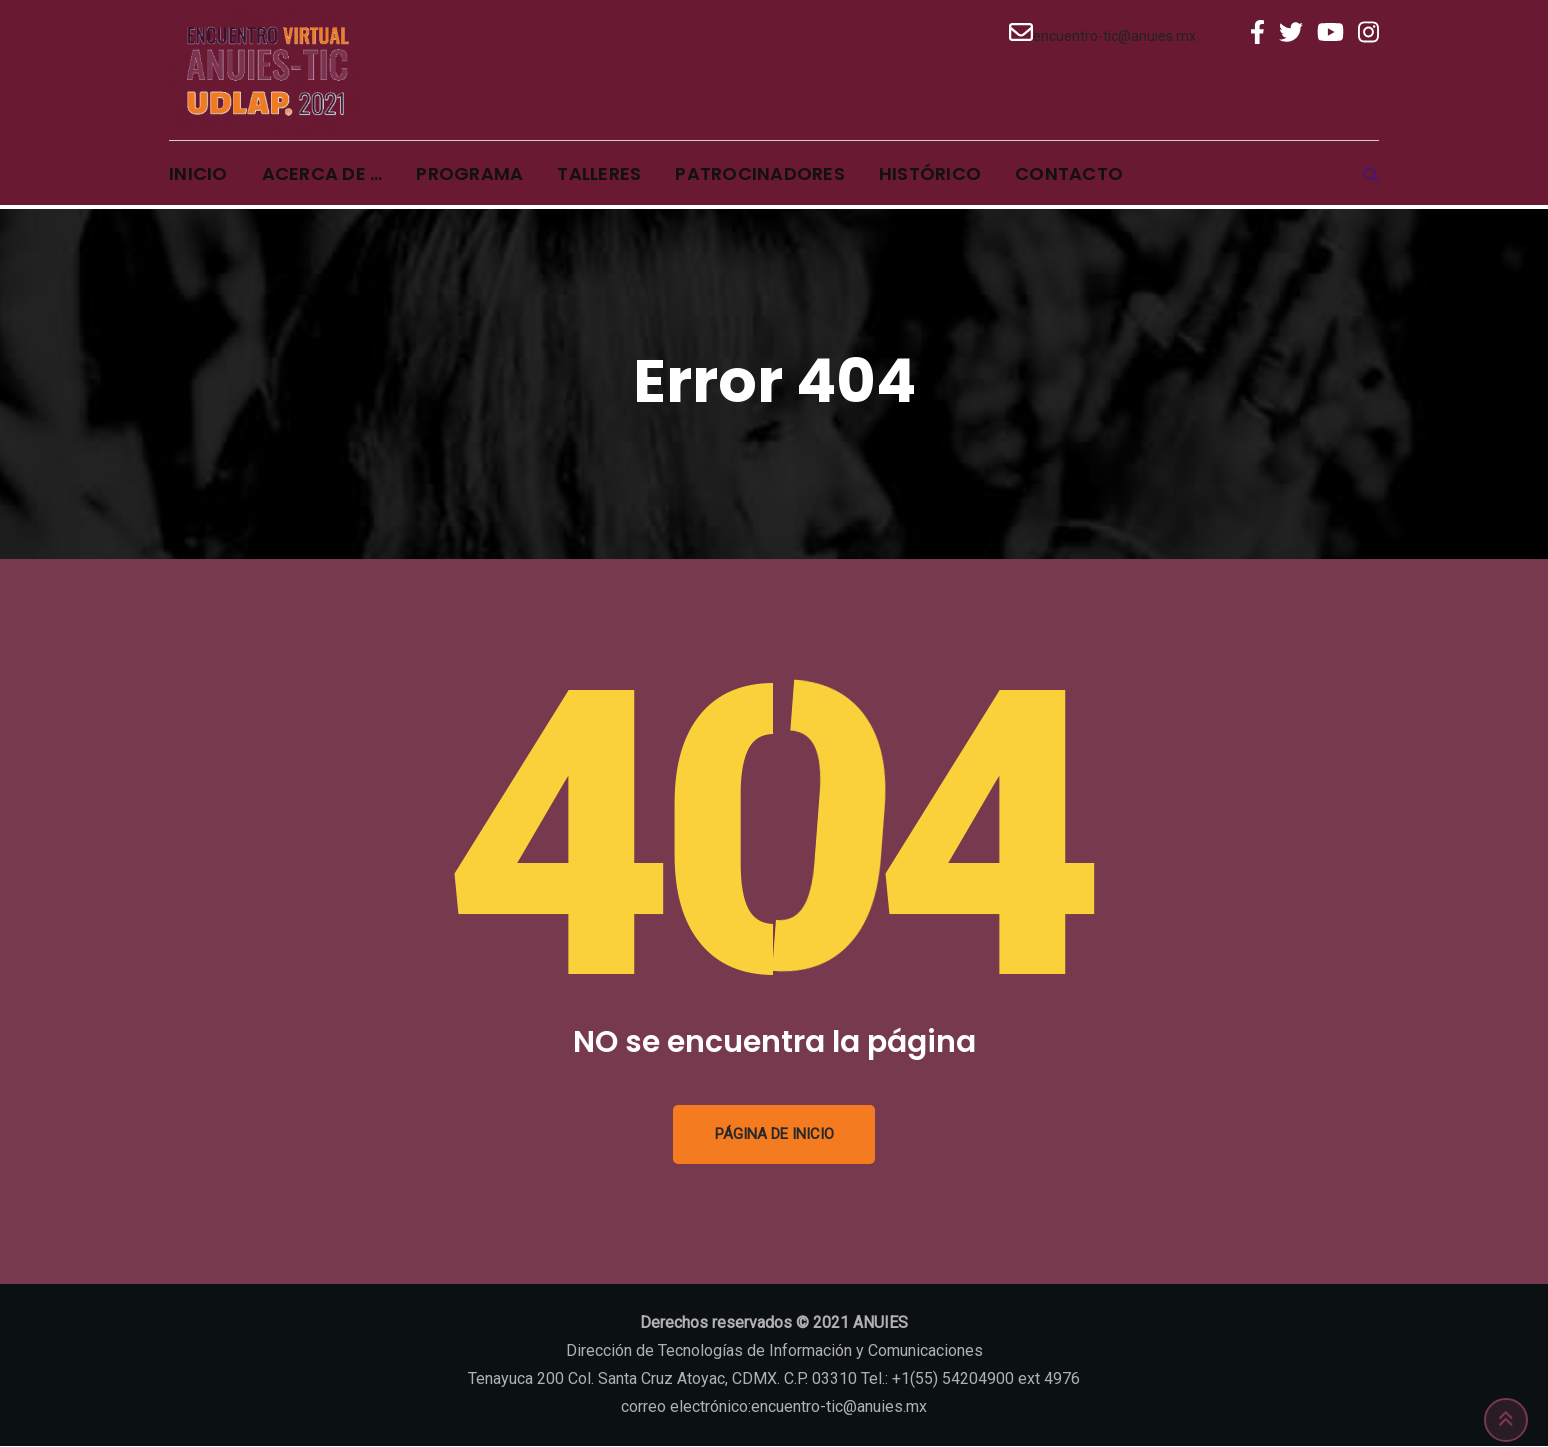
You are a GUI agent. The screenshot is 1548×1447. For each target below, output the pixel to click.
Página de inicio (774, 1135)
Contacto (1069, 174)
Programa (469, 174)
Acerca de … (322, 174)
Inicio (198, 174)
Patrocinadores (760, 174)
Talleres (599, 174)
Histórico (930, 174)
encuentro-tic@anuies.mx (1114, 36)
